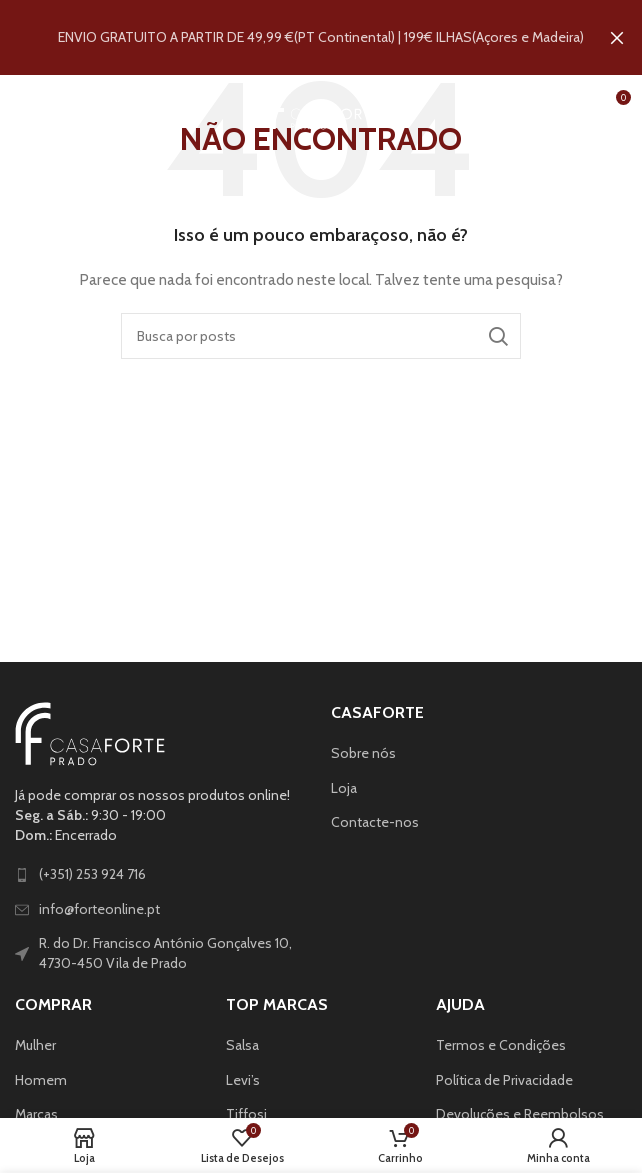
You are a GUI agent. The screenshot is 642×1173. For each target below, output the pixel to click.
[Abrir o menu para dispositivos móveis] (48, 104)
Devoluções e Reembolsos (520, 1114)
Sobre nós (363, 753)
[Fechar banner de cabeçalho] (617, 37)
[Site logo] (321, 103)
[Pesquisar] (321, 335)
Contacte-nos (375, 822)
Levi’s (243, 1079)
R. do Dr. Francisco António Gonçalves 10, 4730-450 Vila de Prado (165, 953)
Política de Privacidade (504, 1079)
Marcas (36, 1114)
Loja (344, 787)
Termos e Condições (501, 1044)
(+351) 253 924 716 (92, 874)
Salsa (242, 1044)
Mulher (35, 1044)
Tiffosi (246, 1114)
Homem (41, 1079)
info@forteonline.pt (99, 908)
